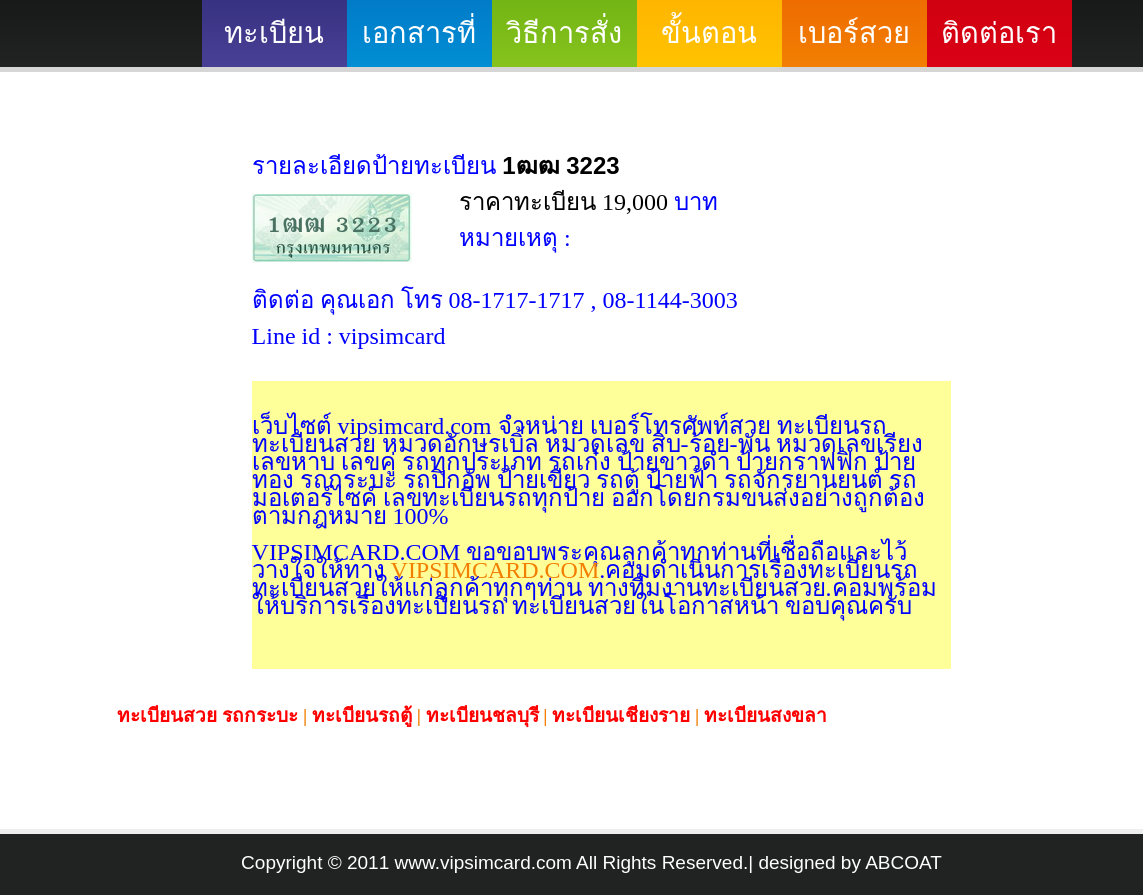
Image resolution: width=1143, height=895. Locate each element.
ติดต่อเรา (999, 33)
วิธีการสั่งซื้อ (564, 42)
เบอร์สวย (854, 33)
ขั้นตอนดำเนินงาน (709, 42)
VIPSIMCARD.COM (492, 570)
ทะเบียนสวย (274, 42)
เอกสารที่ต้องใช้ (419, 42)
